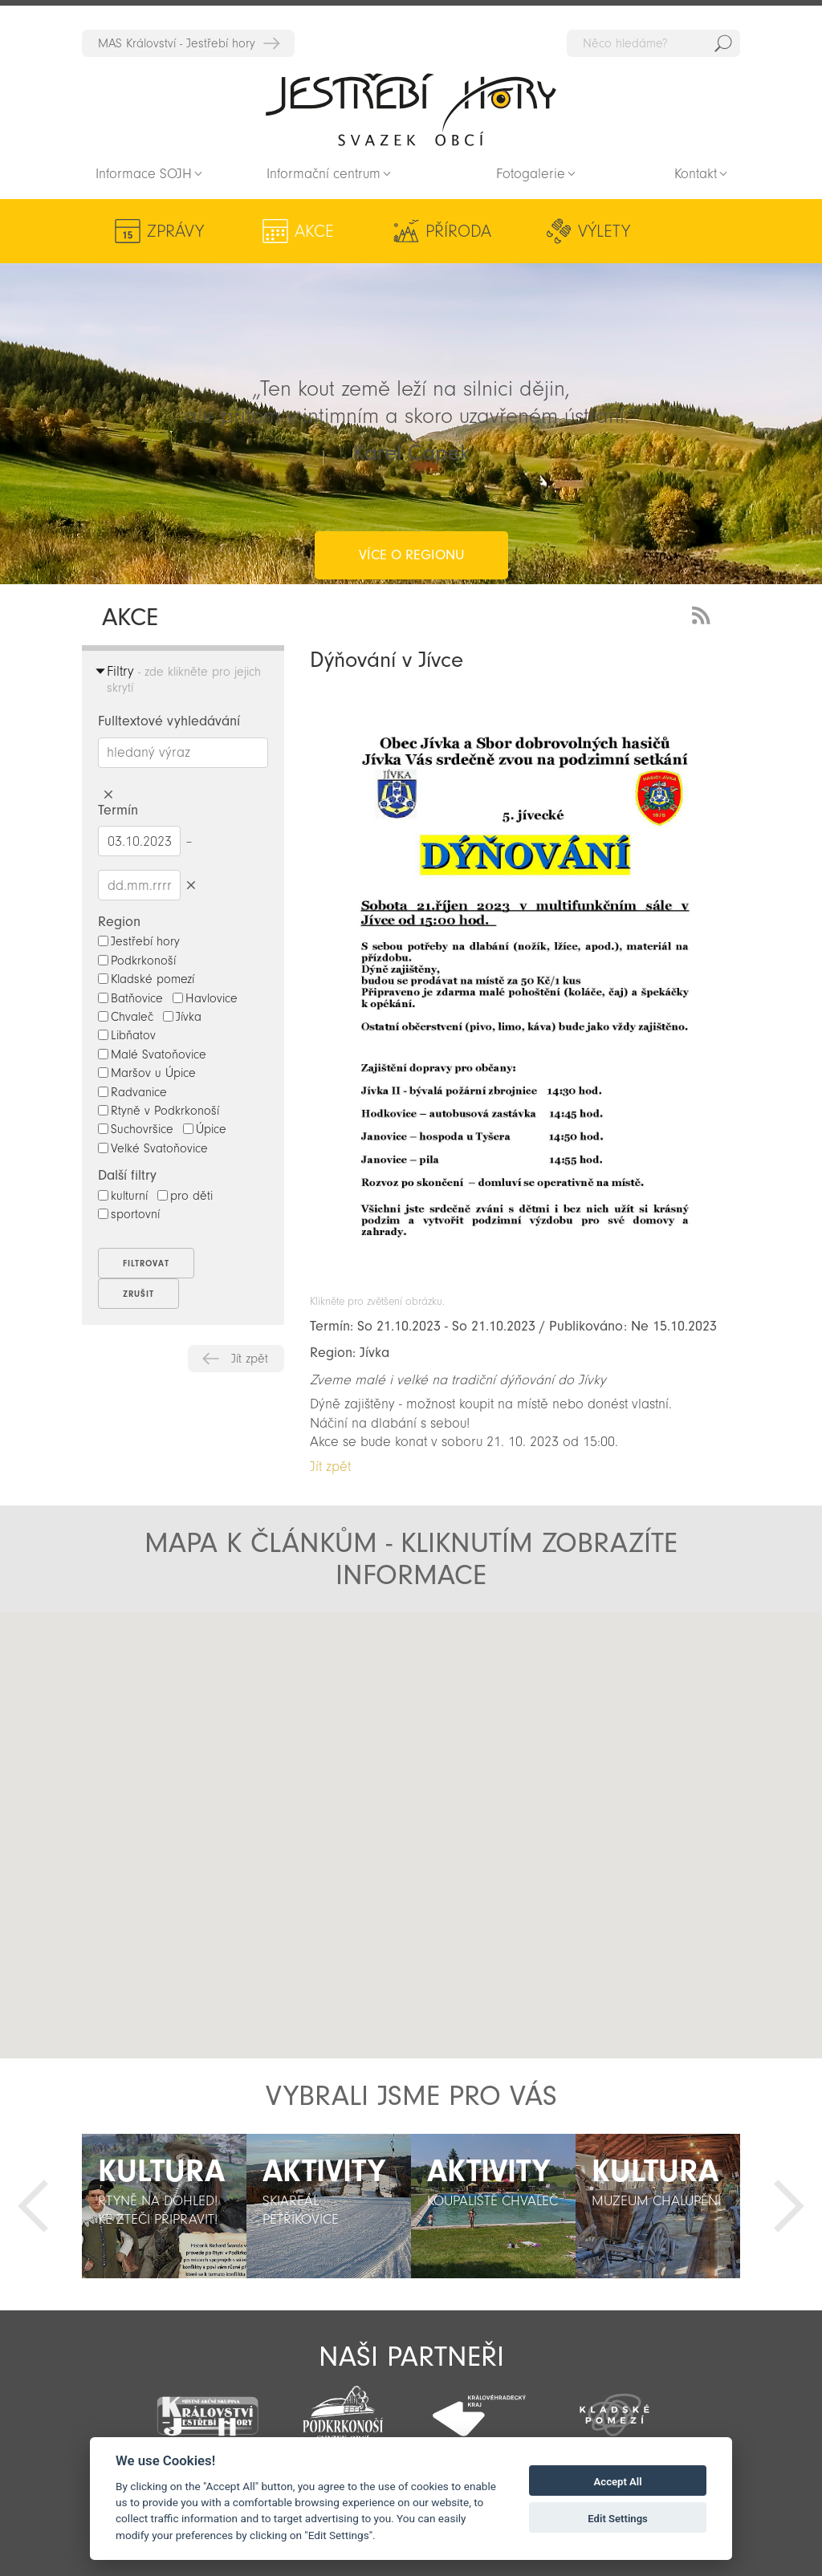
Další (789, 2206)
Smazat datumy (191, 885)
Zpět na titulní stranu (411, 109)
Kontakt (695, 173)
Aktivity (668, 231)
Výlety (463, 231)
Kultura (559, 231)
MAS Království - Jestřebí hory (176, 43)
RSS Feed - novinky (704, 613)
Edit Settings (618, 2519)
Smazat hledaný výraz (108, 795)
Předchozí (33, 2206)
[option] (164, 2206)
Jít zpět (249, 1358)
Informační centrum (323, 173)
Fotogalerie (530, 173)
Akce (267, 231)
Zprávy (175, 231)
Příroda (364, 231)
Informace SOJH (144, 173)
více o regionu (411, 490)
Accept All (618, 2482)
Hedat (723, 43)
